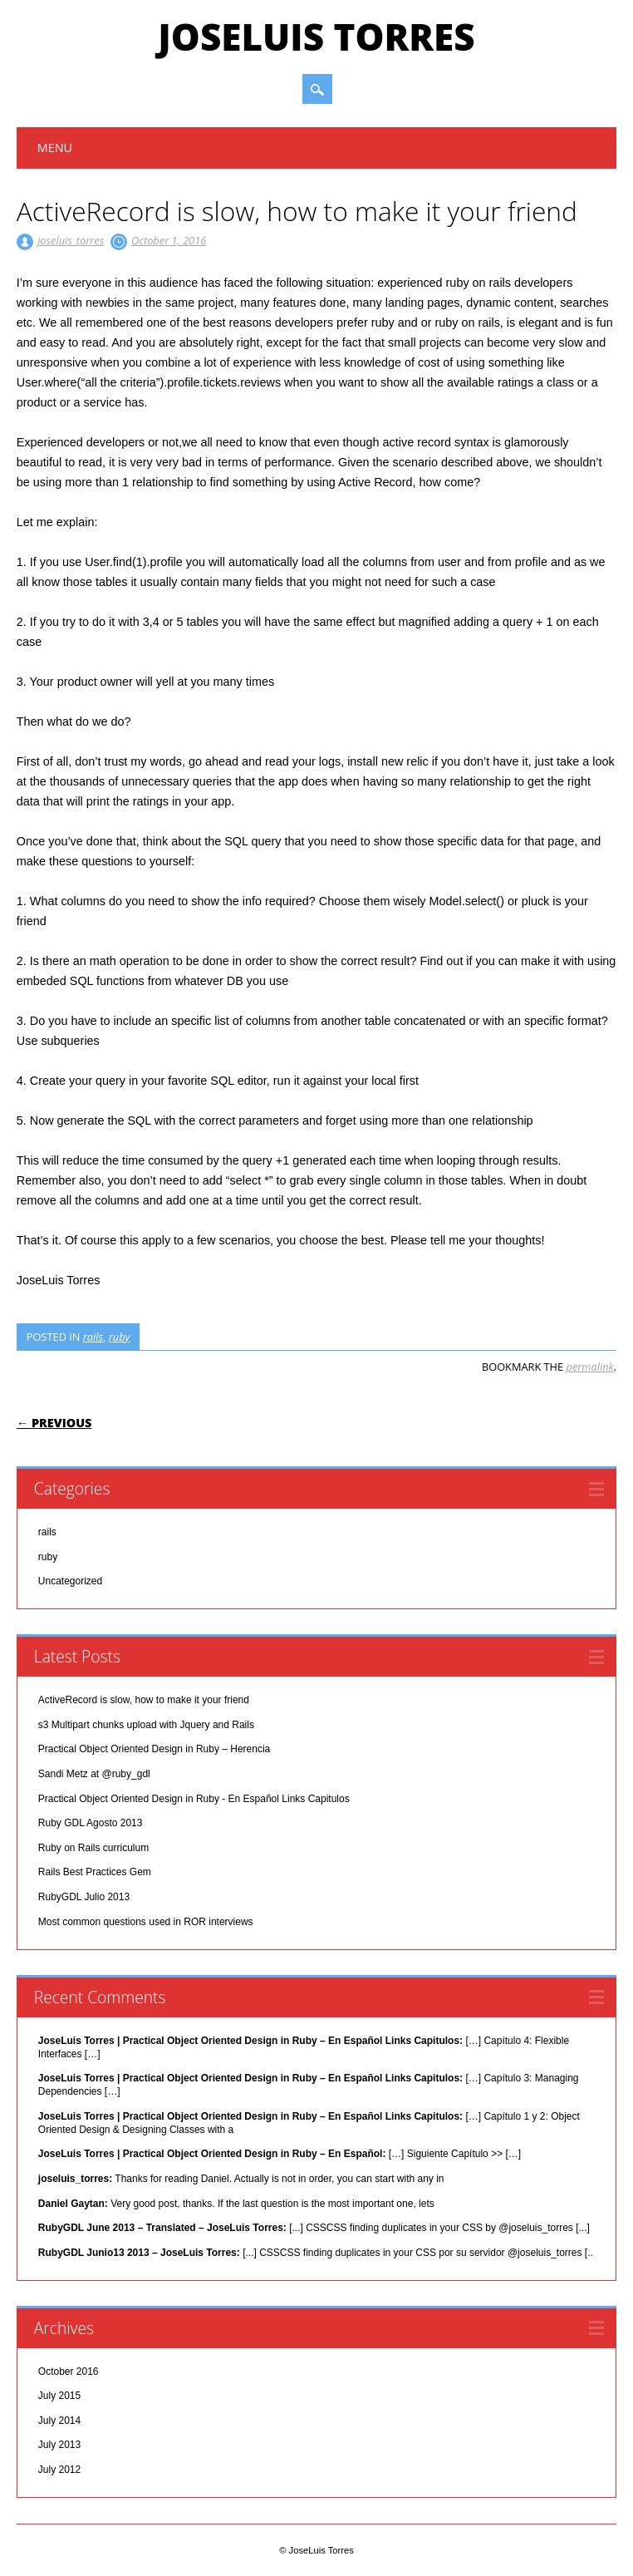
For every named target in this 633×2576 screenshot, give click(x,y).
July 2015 (59, 2395)
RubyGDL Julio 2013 (84, 1897)
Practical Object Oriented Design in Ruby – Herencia (154, 1749)
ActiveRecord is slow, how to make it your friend (143, 1700)
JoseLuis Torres (316, 37)
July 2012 (59, 2469)
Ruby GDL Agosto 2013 (90, 1823)
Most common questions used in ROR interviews (145, 1922)
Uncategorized (70, 1581)
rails (93, 1336)
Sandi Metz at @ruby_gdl (94, 1774)
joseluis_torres (70, 240)
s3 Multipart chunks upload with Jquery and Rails (146, 1725)
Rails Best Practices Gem (94, 1872)
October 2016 (68, 2371)
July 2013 (59, 2444)
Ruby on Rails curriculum (93, 1848)
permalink (590, 1366)
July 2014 (59, 2420)
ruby (119, 1336)
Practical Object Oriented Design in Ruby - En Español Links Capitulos (194, 1799)
